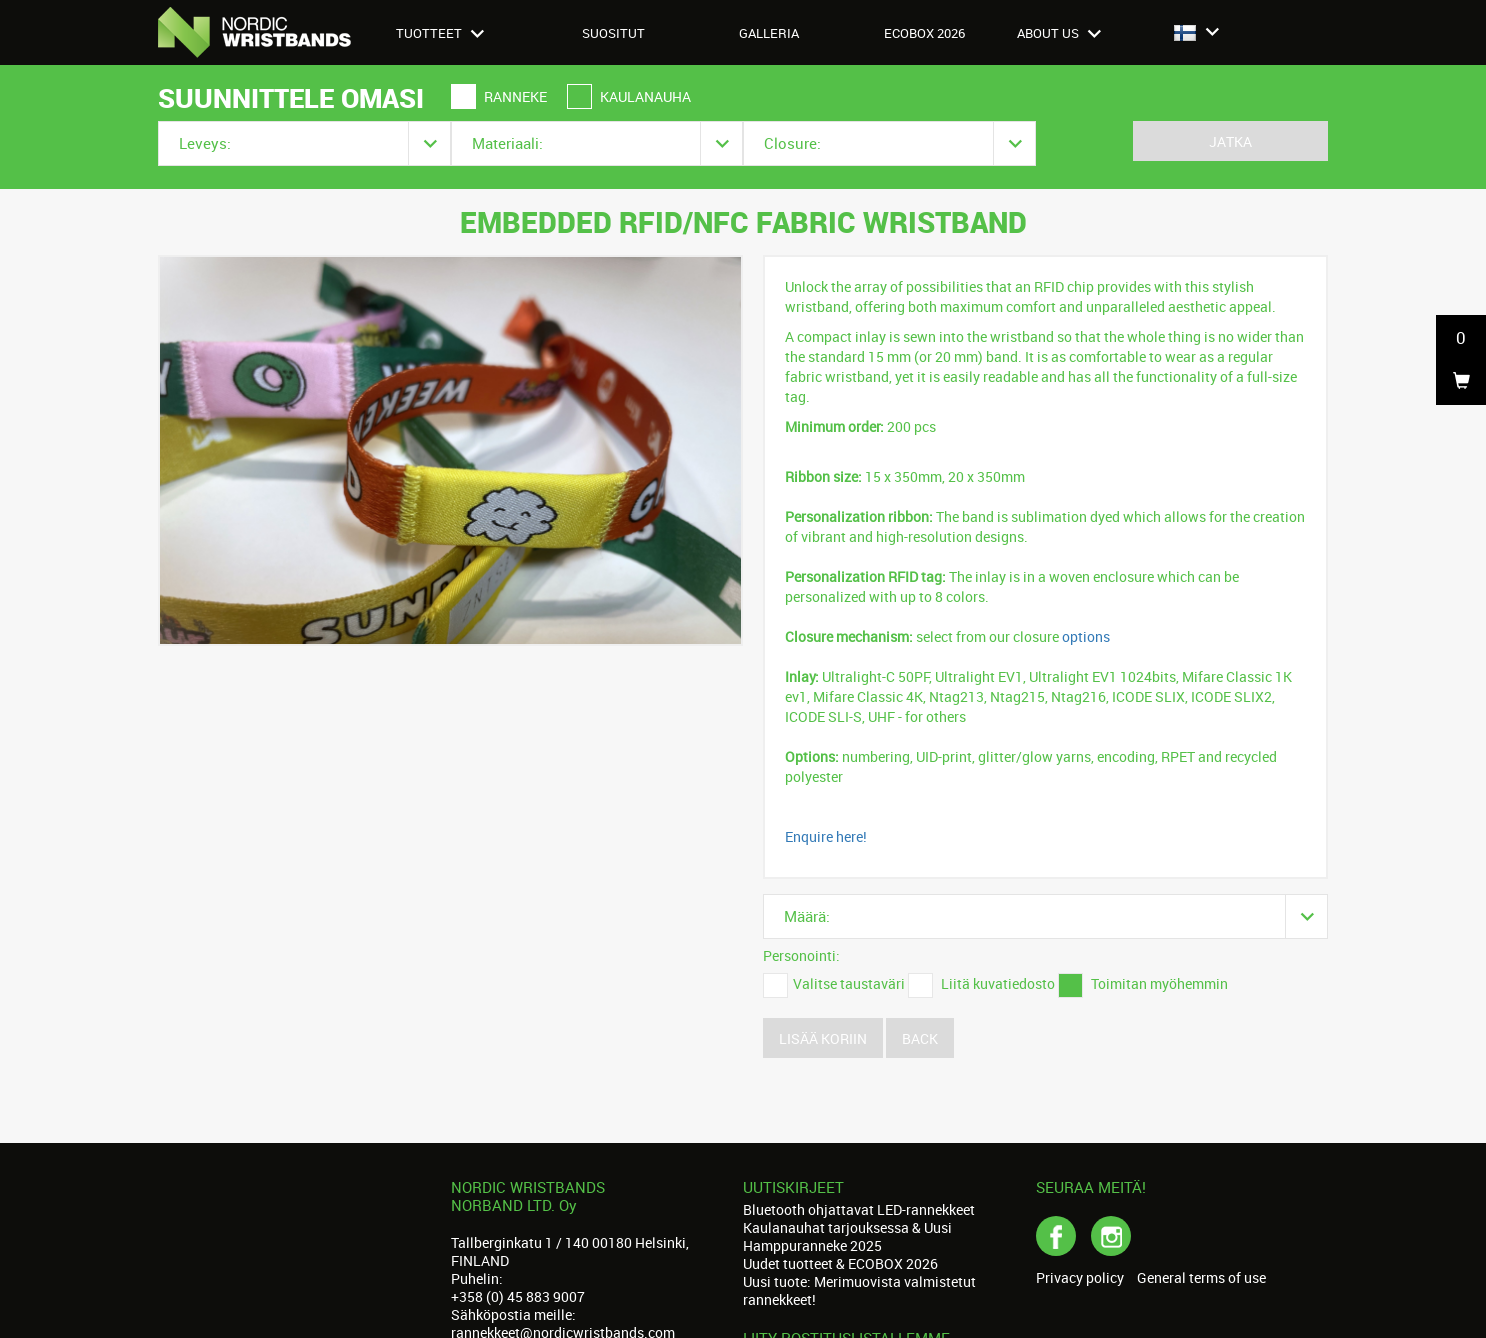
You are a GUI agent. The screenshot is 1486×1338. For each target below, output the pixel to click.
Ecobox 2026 (924, 33)
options (1086, 636)
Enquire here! (826, 836)
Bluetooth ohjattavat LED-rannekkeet (859, 1209)
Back (920, 1038)
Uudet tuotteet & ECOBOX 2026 (840, 1263)
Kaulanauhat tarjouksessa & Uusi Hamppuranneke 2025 (847, 1236)
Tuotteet (440, 33)
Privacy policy (1080, 1278)
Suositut (613, 33)
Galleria (769, 33)
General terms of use (1201, 1278)
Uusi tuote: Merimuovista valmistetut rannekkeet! (859, 1290)
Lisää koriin (823, 1038)
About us (1059, 33)
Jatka (1230, 141)
